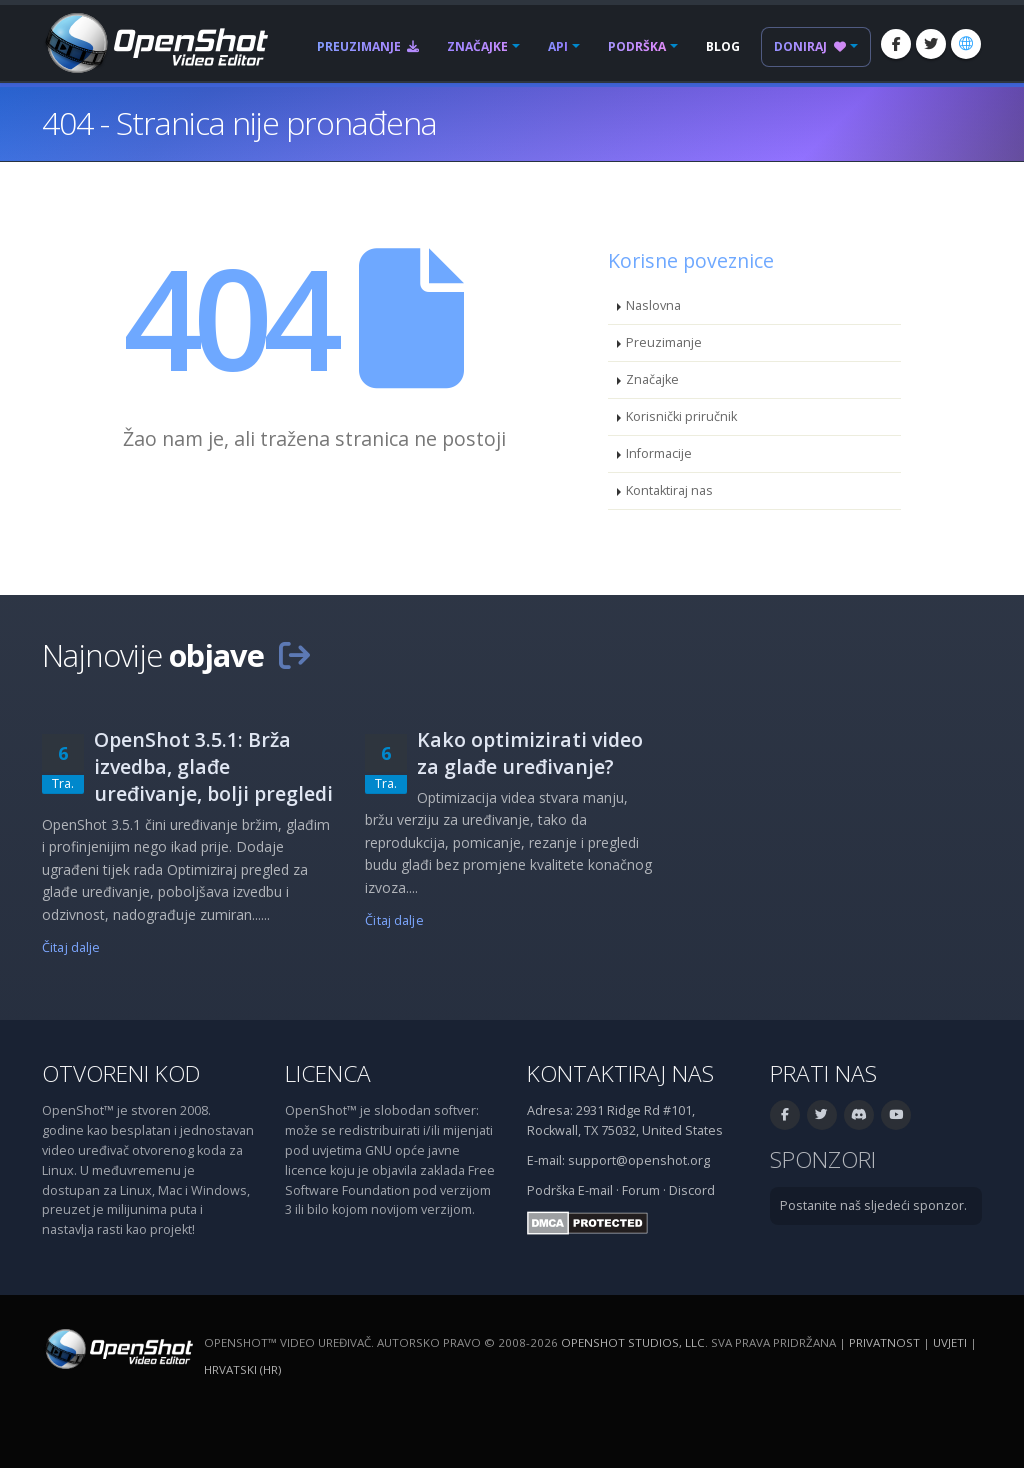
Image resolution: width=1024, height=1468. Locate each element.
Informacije (659, 453)
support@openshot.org (639, 1160)
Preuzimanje (368, 46)
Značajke (477, 46)
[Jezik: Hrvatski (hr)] (966, 44)
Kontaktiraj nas (669, 490)
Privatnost (884, 1342)
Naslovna (653, 305)
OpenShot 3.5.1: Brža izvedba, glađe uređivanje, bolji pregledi (213, 766)
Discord (692, 1190)
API (558, 46)
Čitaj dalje (71, 947)
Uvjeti (950, 1342)
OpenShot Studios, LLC (633, 1342)
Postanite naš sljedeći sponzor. (873, 1205)
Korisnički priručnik (681, 416)
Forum (641, 1190)
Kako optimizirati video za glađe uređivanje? (530, 753)
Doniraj (810, 46)
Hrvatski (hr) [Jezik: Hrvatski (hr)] (242, 1369)
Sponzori (823, 1159)
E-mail (595, 1190)
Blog (723, 46)
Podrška (637, 46)
